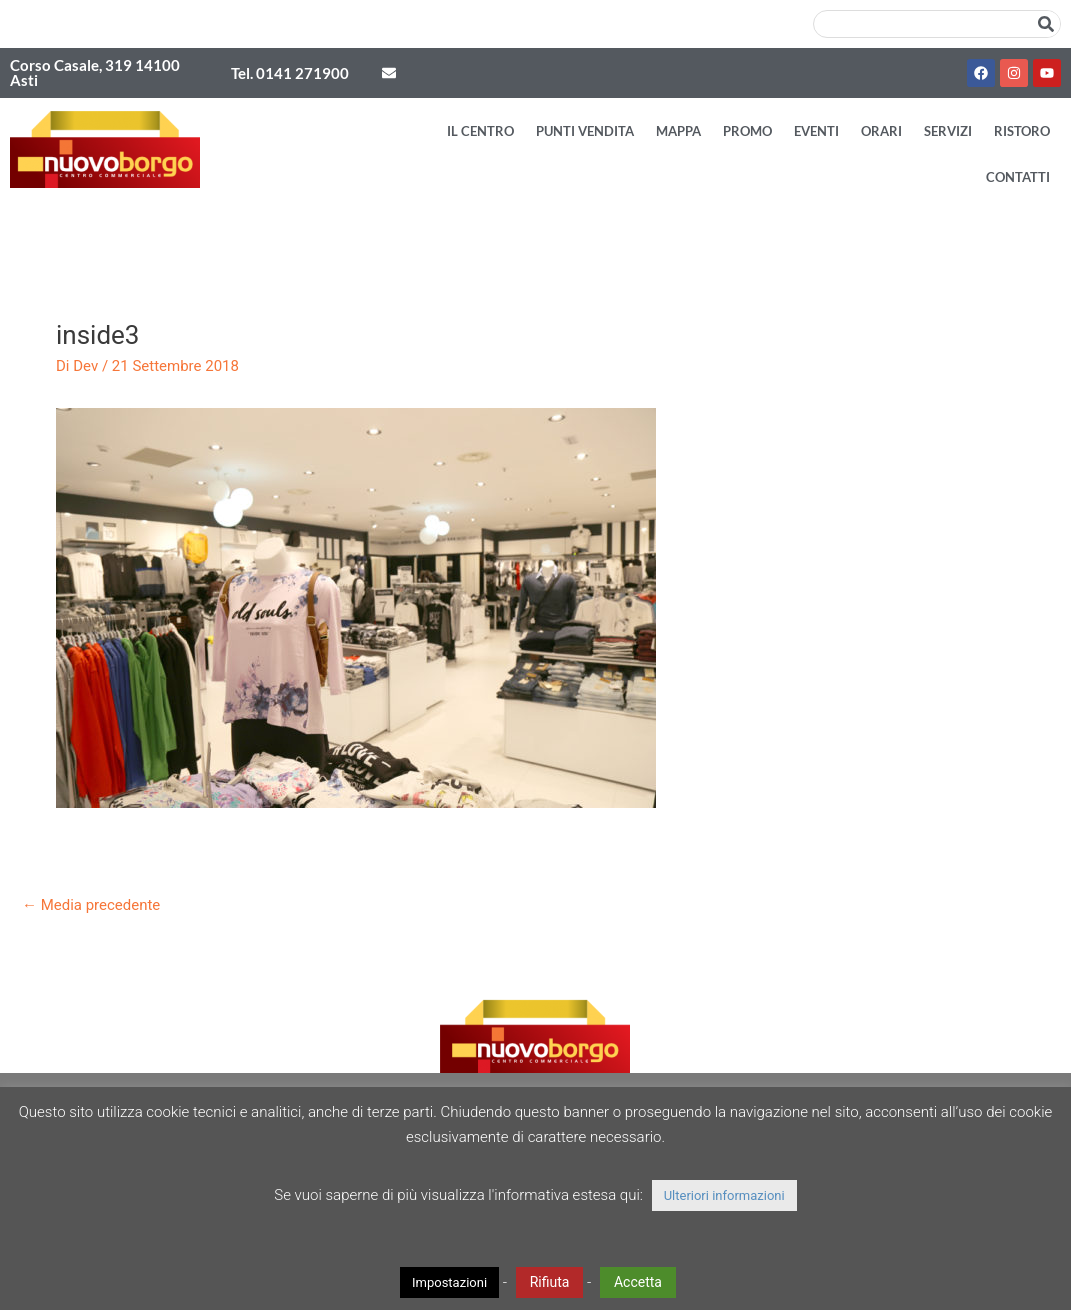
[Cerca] (1046, 24)
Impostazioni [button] (449, 1282)
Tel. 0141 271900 (290, 73)
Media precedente (91, 905)
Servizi (948, 131)
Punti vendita (585, 131)
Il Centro (480, 131)
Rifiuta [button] (550, 1282)
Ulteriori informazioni (724, 1195)
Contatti (1018, 177)
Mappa (678, 131)
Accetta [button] (638, 1282)
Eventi (816, 131)
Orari (881, 131)
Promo (747, 131)
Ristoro (1022, 131)
